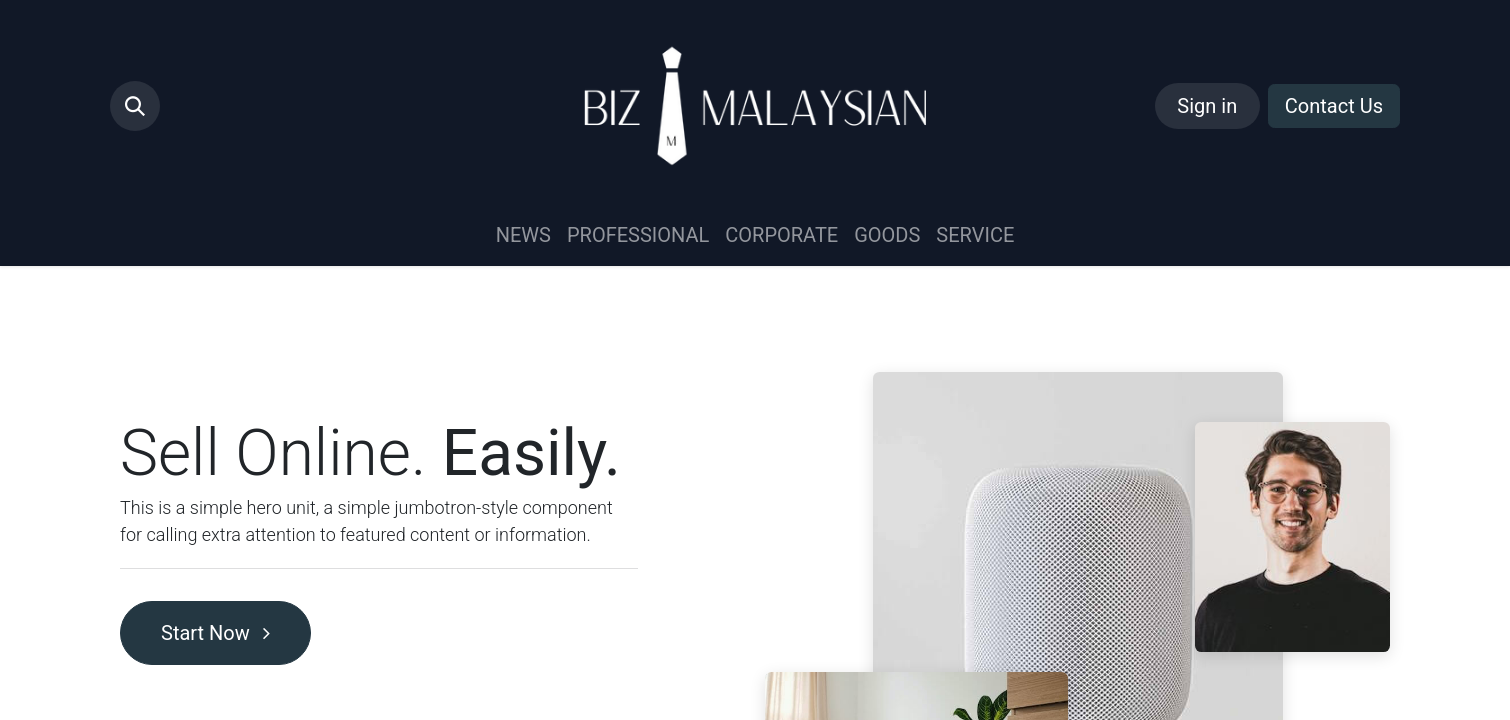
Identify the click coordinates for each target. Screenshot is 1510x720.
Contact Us (1334, 106)
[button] (135, 106)
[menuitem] (523, 235)
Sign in (1207, 106)
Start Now (215, 633)
